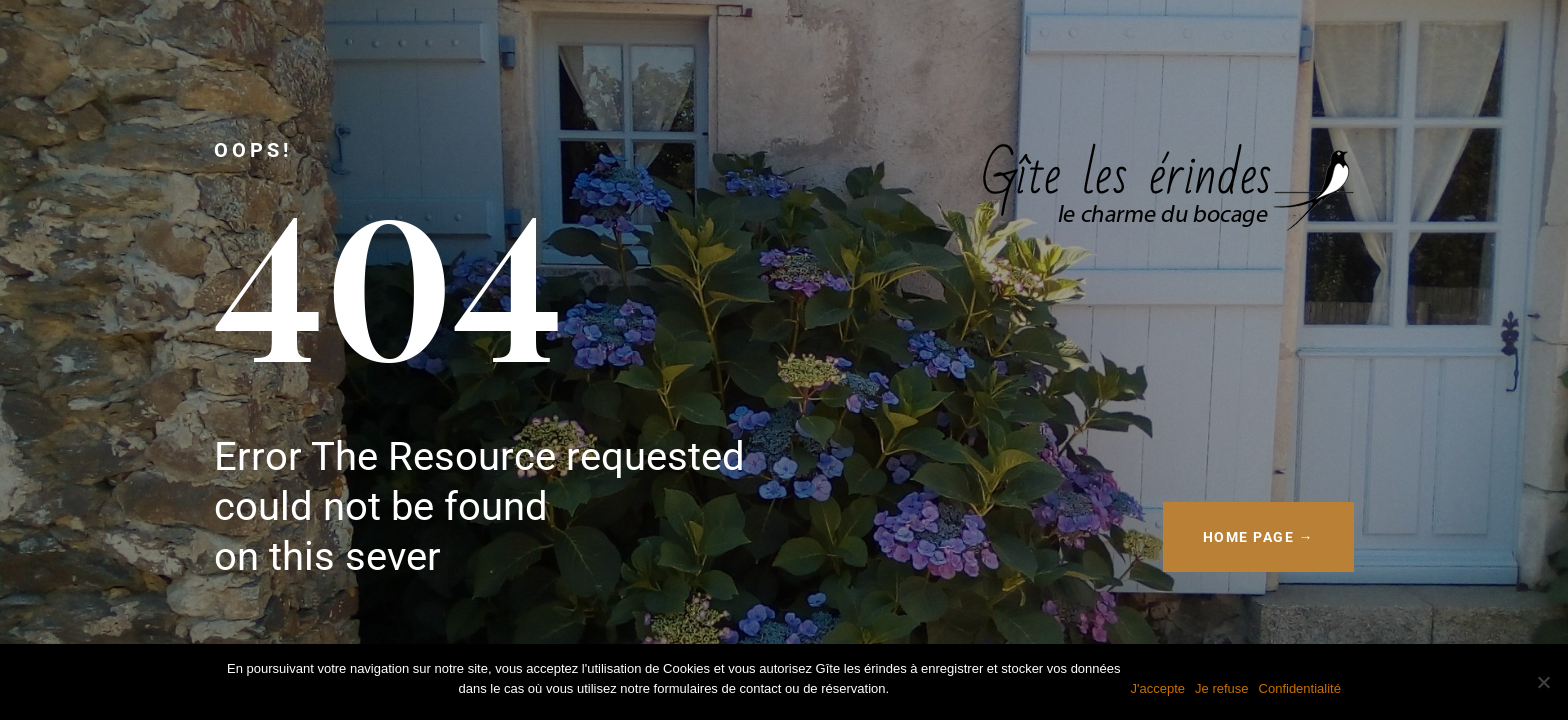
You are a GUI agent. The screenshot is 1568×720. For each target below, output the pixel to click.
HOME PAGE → (1259, 537)
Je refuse (1221, 688)
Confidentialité (1300, 688)
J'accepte (1158, 688)
